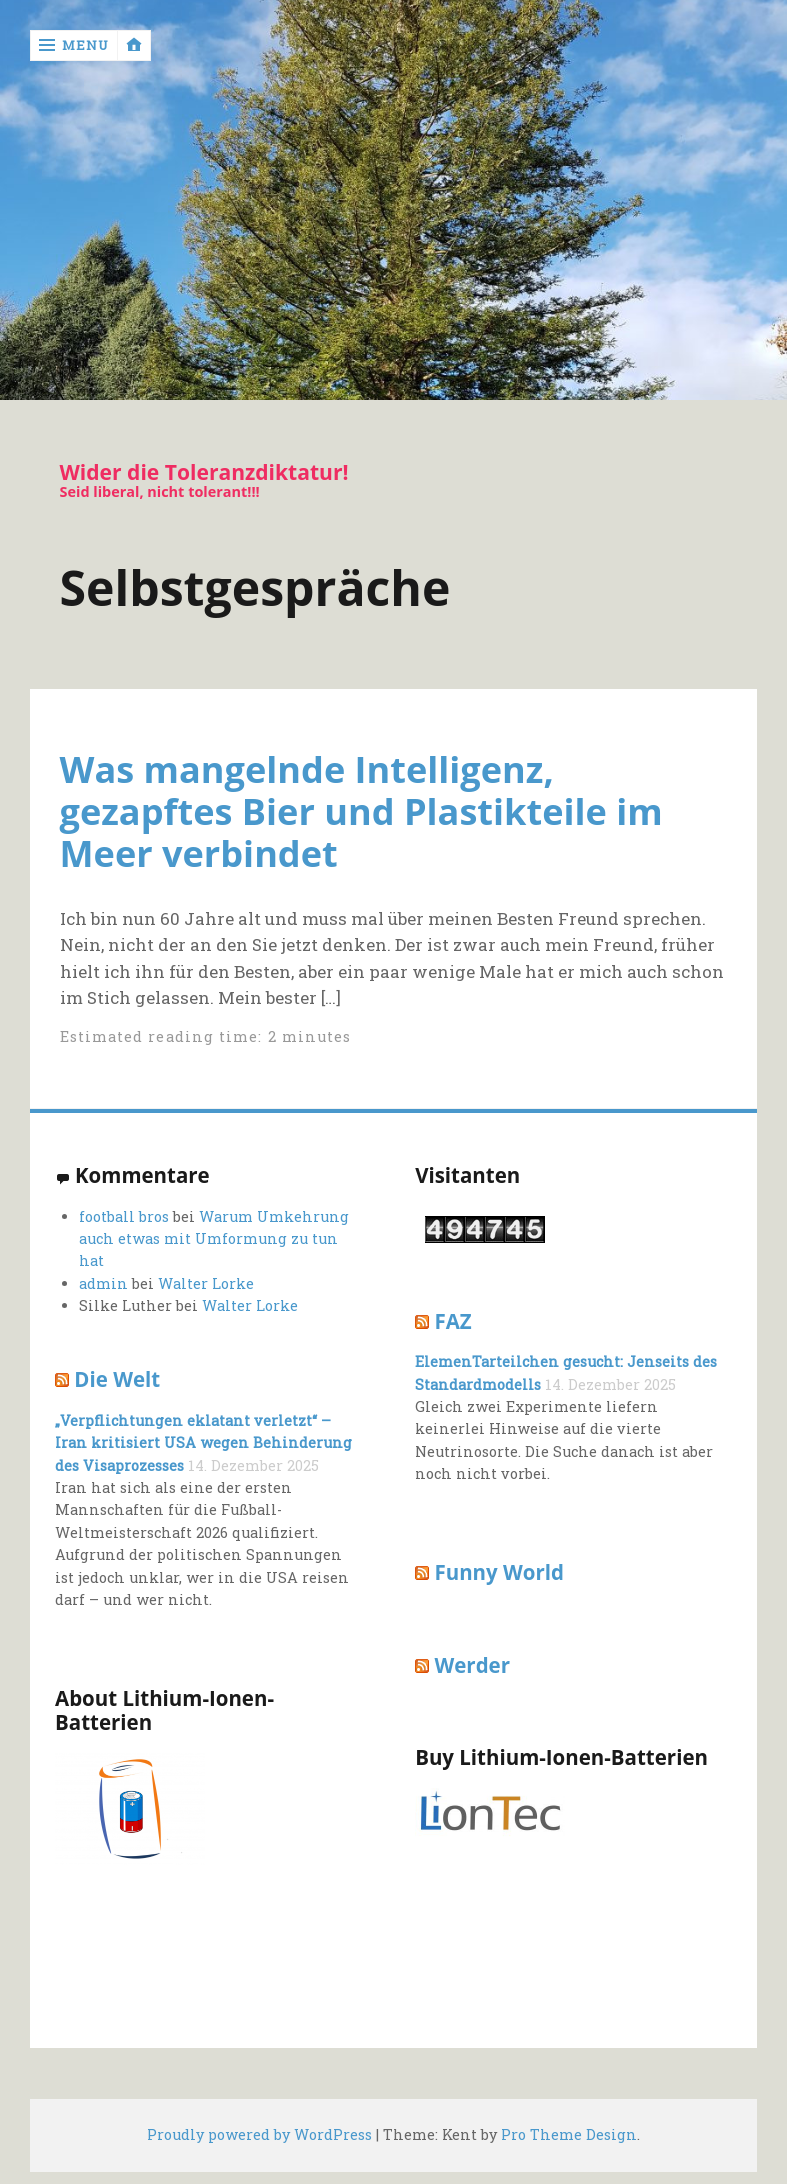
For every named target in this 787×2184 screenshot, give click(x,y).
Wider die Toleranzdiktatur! (204, 472)
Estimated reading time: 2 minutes (206, 1036)
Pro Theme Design (569, 2134)
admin (103, 1283)
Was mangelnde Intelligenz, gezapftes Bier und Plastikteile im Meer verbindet (361, 811)
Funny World (499, 1572)
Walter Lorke (206, 1283)
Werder (472, 1665)
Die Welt (117, 1379)
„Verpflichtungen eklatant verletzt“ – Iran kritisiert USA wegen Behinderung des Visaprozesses (203, 1443)
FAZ (452, 1321)
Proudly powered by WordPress (259, 2134)
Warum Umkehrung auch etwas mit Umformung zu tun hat (214, 1239)
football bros (124, 1216)
